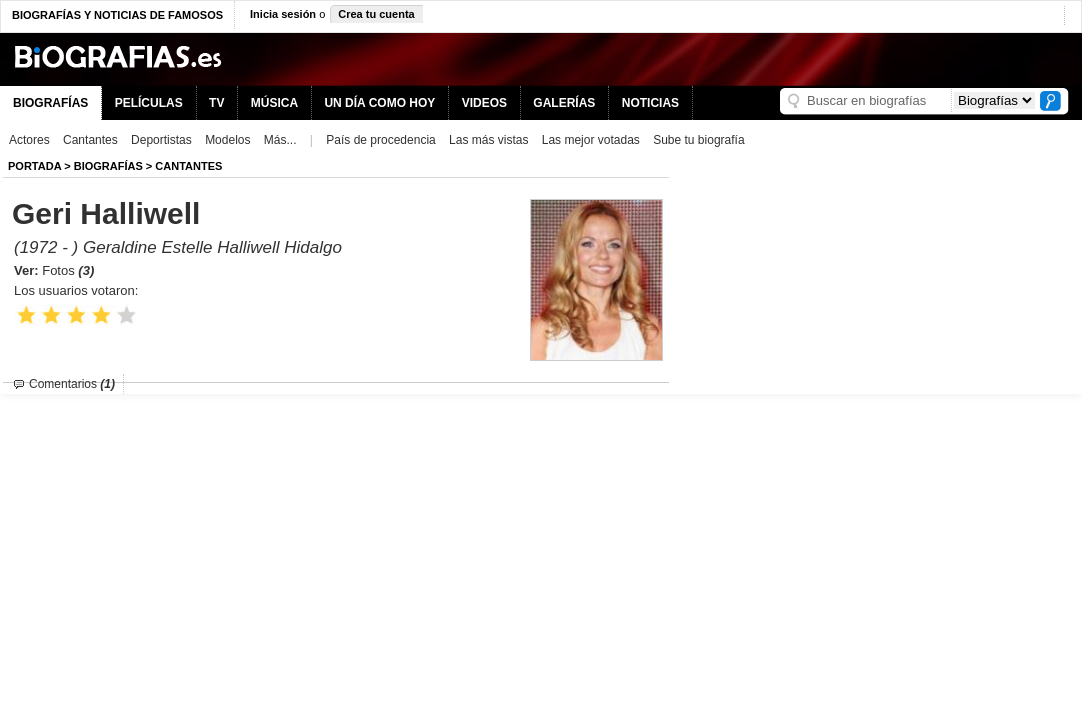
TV (216, 103)
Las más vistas (488, 140)
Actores (29, 140)
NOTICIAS (650, 103)
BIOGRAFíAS (108, 166)
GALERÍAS (564, 103)
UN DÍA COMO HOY (379, 103)
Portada (34, 166)
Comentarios (72, 384)
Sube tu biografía (698, 140)
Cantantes (90, 140)
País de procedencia (380, 140)
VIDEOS (484, 103)
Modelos (227, 140)
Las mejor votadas (591, 140)
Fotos (68, 270)
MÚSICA (274, 103)
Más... (280, 140)
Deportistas (161, 140)
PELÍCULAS (149, 103)
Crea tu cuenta (376, 14)
